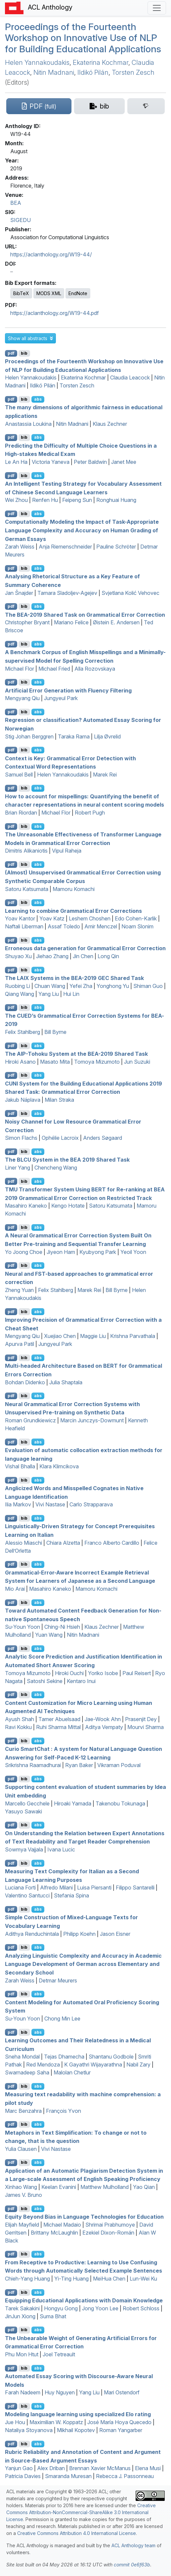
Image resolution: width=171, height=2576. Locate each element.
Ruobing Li (17, 986)
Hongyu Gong (61, 2308)
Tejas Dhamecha (64, 2056)
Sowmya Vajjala (24, 1849)
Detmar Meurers (58, 1980)
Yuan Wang (49, 1634)
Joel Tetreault (59, 2354)
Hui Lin (71, 994)
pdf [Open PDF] (11, 353)
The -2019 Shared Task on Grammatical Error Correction (85, 614)
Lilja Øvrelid (107, 736)
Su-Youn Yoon (22, 1626)
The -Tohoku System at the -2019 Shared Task (76, 1053)
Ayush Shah (19, 1719)
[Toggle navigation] (157, 8)
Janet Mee (123, 462)
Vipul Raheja (66, 850)
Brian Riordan (21, 812)
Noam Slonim (137, 926)
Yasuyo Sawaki (23, 1811)
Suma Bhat (53, 2316)
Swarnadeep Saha (27, 2072)
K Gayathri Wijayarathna (93, 2064)
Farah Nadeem (22, 2392)
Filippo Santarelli (135, 1887)
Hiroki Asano (20, 1061)
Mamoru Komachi (74, 889)
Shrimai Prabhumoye (110, 2224)
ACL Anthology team (133, 2545)
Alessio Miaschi (23, 1542)
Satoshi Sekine (45, 1681)
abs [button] (38, 399)
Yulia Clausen (21, 2149)
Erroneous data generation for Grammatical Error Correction (85, 948)
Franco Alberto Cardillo (111, 1542)
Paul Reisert (136, 1673)
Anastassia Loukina (28, 424)
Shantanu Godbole (111, 2056)
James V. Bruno (23, 2195)
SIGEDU (20, 220)
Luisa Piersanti (94, 1887)
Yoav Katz (51, 918)
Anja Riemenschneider (65, 546)
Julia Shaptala (65, 1382)
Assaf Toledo (64, 926)
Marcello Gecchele (27, 1803)
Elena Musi (148, 2468)
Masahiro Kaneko (26, 1205)
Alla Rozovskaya (94, 668)
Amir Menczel (100, 926)
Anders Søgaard (102, 1137)
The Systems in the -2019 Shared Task (74, 978)
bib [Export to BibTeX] (24, 353)
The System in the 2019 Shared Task (67, 1159)
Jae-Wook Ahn (103, 1719)
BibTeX (21, 293)
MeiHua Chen (109, 2278)
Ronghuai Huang (116, 500)
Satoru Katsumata (26, 889)
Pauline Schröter (116, 546)
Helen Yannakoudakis (37, 63)
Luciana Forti (20, 1887)
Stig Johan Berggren (29, 736)
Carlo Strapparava (91, 1504)
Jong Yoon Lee (100, 2308)
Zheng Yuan (19, 1290)
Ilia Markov (18, 1504)
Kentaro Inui (81, 1681)
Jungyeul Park (61, 698)
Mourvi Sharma (145, 1727)
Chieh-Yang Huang (27, 2278)
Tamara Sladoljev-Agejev (67, 593)
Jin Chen (83, 956)
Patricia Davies (23, 2476)
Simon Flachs (21, 1137)
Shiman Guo (148, 986)
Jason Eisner (115, 1934)
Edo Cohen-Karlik (136, 918)
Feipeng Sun (77, 500)
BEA (15, 203)
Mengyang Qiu (22, 698)
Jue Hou (15, 2422)
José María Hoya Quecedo (119, 2422)
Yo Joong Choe (23, 1252)
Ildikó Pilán (92, 72)
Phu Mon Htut (21, 2354)
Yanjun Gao (19, 2468)
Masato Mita (55, 1061)
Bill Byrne (55, 1032)
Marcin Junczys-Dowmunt (92, 1420)
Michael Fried (54, 668)
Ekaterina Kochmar (100, 63)
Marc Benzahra (23, 2111)
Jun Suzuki (137, 1061)
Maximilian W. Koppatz (56, 2422)
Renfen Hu (45, 500)
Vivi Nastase (50, 1504)
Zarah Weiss (19, 546)
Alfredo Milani (56, 1887)
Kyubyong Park (97, 1252)
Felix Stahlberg (22, 1032)
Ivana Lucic (61, 1849)
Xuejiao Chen (60, 1336)
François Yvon (63, 2111)
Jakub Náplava (22, 1099)
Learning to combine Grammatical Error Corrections (73, 910)
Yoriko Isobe (103, 1673)
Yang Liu (48, 994)
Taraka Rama (74, 736)
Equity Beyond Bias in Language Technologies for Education (84, 2216)
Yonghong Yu (113, 986)
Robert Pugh (90, 812)
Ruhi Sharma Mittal (58, 1727)
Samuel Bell (19, 774)
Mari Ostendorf (122, 2392)
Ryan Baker (79, 1765)
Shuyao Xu (18, 956)
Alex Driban (51, 2468)
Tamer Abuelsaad (59, 1719)
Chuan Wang (49, 986)
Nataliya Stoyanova (29, 2430)
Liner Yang (17, 1167)
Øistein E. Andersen (116, 622)
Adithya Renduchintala (32, 1934)
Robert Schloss (141, 2308)
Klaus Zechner (110, 424)
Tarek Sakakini (22, 2308)
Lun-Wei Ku (143, 2278)
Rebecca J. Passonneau (125, 2476)
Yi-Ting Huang (71, 2278)
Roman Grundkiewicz (30, 1420)
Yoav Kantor (20, 918)
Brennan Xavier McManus (100, 2468)
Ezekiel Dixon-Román (108, 2232)
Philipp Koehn (79, 1934)
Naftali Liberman (24, 926)
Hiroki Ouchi (69, 1673)
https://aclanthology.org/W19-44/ (51, 254)
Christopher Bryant (27, 622)
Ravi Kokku (18, 1727)
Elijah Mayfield (22, 2224)
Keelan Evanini (58, 2187)
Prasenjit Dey (141, 1719)
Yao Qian (144, 2187)
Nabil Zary (138, 2064)
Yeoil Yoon (133, 1252)
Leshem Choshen (89, 918)
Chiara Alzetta (63, 1542)
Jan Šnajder (19, 593)
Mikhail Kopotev (76, 2430)
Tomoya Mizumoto (97, 1061)
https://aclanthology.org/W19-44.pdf (54, 313)
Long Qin (108, 956)
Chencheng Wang (55, 1167)
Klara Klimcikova (59, 1466)
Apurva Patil (19, 1344)
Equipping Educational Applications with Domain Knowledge (84, 2300)
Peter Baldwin (90, 462)
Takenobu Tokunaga (120, 1803)
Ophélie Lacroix (60, 1137)
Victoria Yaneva (50, 462)
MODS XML (48, 293)
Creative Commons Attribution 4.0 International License (76, 2533)
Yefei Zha (80, 986)
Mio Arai (15, 1588)
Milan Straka (59, 1099)
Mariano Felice (71, 622)
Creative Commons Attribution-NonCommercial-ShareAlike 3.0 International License (81, 2512)
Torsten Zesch (133, 72)
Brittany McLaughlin (54, 2232)
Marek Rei (105, 774)
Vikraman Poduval (119, 1765)
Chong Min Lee (62, 2018)
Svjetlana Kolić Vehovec (130, 593)
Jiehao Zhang (52, 956)
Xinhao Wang (21, 2187)
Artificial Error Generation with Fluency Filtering (68, 690)
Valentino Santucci (27, 1895)
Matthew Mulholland (104, 2187)
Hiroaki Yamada (72, 1803)
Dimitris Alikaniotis (26, 850)
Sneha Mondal (22, 2056)
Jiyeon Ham (61, 1252)
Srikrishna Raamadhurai (33, 1765)
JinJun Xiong (20, 2316)
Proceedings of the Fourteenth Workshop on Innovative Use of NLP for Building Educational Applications (83, 38)
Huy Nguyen (60, 2392)
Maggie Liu (93, 1336)
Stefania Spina (71, 1895)
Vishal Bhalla (20, 1466)
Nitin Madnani (53, 72)
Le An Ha (16, 462)
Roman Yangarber (120, 2430)
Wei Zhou (16, 500)
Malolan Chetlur (72, 2072)
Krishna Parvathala (132, 1336)
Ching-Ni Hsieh (62, 1626)
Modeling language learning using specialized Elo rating (78, 2414)
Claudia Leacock (130, 377)
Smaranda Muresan (68, 2476)
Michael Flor (19, 668)
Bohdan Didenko (25, 1382)
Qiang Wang (19, 994)
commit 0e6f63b (132, 2564)
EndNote (77, 293)
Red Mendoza (43, 2064)
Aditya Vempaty (104, 1727)
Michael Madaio (62, 2224)
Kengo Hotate (68, 1205)
